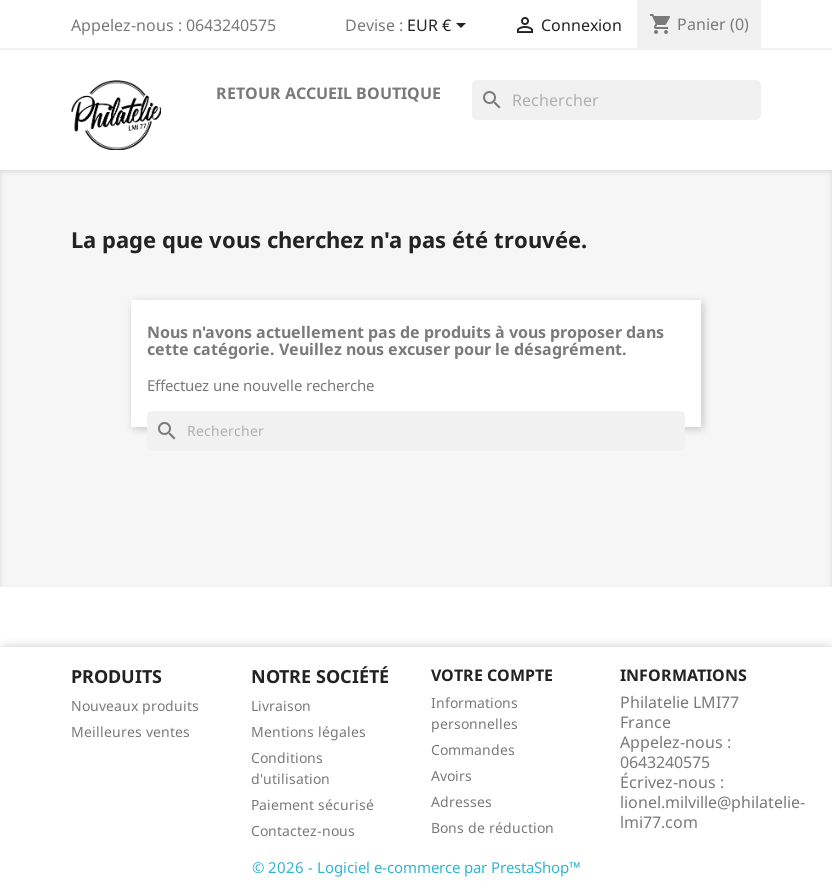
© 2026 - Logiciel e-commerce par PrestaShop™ (416, 867)
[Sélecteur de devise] (440, 27)
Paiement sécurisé (312, 804)
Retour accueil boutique (328, 93)
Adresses (461, 801)
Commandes (473, 749)
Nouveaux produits (135, 705)
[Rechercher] (616, 100)
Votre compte (492, 675)
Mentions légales (308, 731)
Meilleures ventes (130, 731)
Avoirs (451, 775)
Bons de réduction (492, 827)
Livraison (281, 705)
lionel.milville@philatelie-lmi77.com (712, 812)
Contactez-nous (303, 830)
